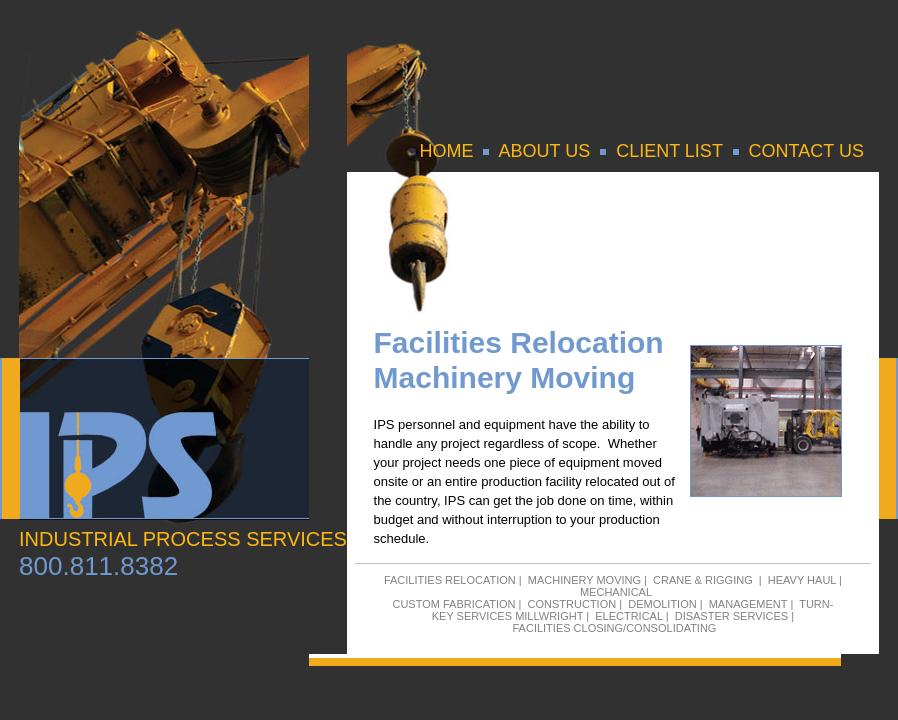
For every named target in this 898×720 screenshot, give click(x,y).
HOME (446, 151)
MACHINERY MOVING (584, 580)
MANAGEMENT (748, 604)
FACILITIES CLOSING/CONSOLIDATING (614, 628)
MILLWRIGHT (549, 616)
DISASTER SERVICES (732, 616)
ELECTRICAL (628, 616)
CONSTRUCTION (572, 604)
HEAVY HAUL (802, 580)
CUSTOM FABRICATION (453, 604)
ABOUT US (544, 151)
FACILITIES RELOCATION (450, 580)
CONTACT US (806, 151)
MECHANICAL (616, 592)
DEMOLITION (662, 604)
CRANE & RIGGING (703, 580)
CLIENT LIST (669, 151)
